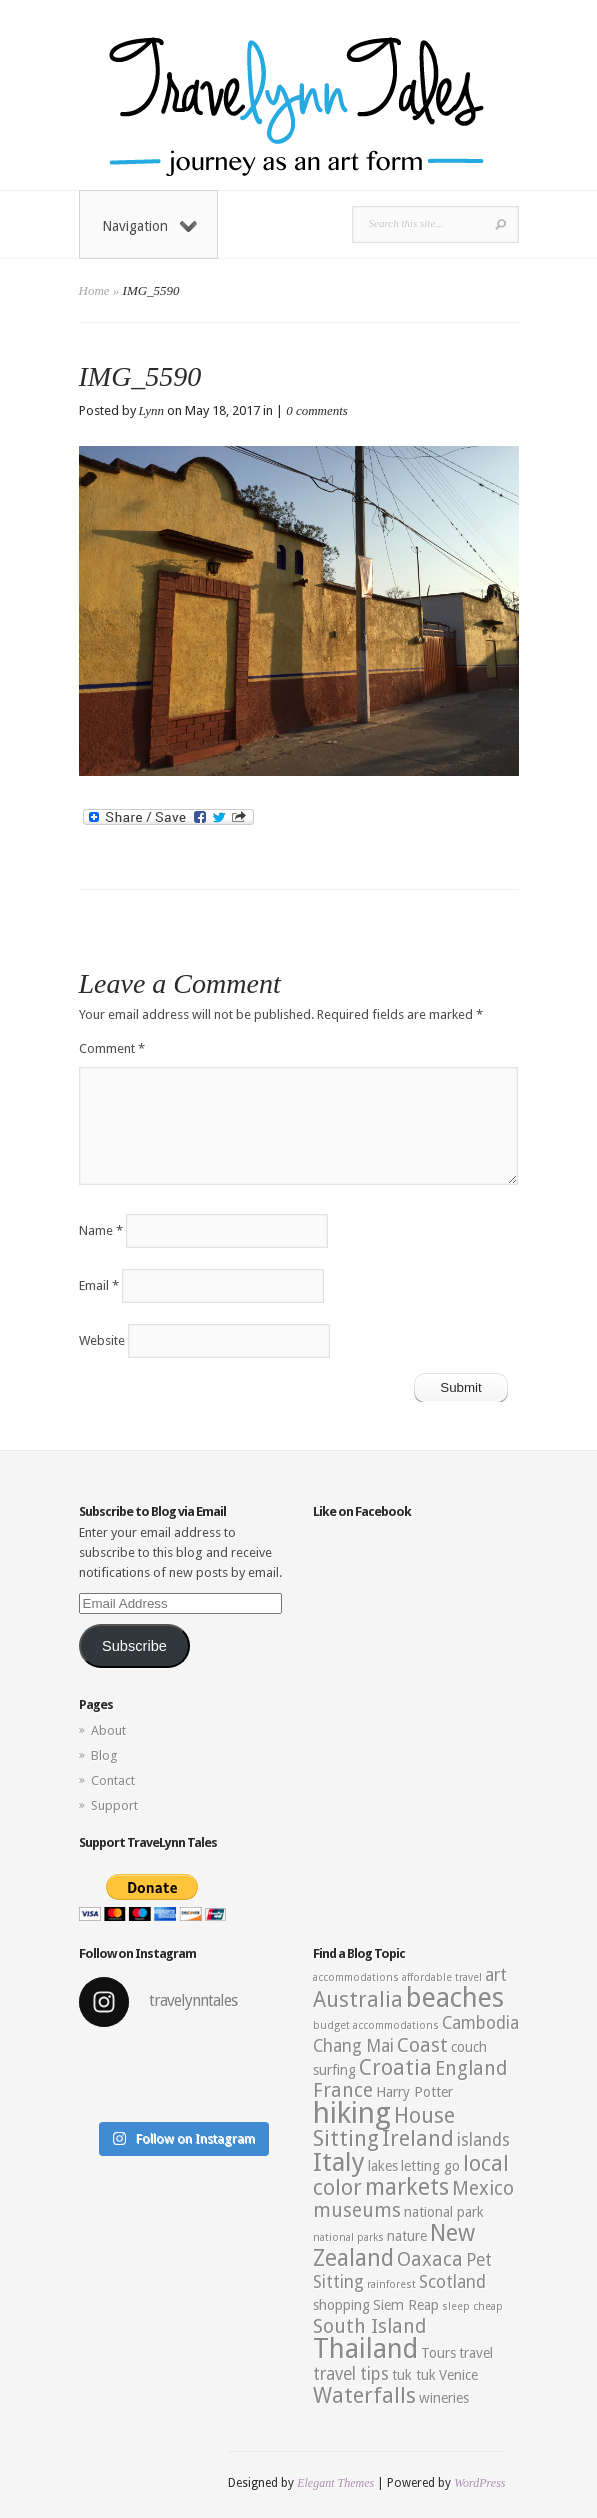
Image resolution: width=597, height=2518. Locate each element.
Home (94, 290)
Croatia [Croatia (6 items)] (395, 2067)
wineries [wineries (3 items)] (444, 2398)
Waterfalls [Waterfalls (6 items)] (364, 2395)
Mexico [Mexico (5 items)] (483, 2188)
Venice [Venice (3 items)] (458, 2375)
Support (114, 1805)
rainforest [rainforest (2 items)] (391, 2284)
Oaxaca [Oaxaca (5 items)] (430, 2259)
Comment (112, 1048)
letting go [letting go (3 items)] (430, 2166)
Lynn (152, 410)
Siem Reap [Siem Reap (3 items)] (406, 2305)
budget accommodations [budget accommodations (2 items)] (376, 2025)
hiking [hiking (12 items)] (352, 2113)
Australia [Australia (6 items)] (358, 1999)
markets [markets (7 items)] (407, 2187)
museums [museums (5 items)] (357, 2210)
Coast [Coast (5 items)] (422, 2045)
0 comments (317, 410)
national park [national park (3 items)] (444, 2212)
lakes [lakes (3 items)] (383, 2166)
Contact (113, 1780)
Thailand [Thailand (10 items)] (365, 2349)
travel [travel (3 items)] (476, 2353)
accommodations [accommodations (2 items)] (356, 1977)
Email (99, 1285)
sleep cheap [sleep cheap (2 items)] (472, 2306)
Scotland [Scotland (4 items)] (452, 2282)
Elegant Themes (335, 2483)
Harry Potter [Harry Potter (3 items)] (414, 2092)
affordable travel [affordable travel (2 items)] (442, 1977)
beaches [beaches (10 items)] (455, 1998)
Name (101, 1230)
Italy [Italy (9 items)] (339, 2162)
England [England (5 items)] (471, 2068)
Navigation (149, 226)
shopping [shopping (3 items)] (341, 2305)
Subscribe (134, 1646)
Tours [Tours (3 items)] (438, 2353)
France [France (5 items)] (343, 2090)
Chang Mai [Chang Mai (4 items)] (353, 2046)
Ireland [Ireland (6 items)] (418, 2138)
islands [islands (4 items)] (483, 2140)
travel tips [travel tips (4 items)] (351, 2374)
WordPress (479, 2483)
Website (102, 1340)
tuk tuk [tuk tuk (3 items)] (414, 2375)
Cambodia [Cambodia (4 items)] (480, 2023)
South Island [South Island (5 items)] (369, 2326)
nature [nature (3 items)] (407, 2236)
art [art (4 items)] (496, 1975)
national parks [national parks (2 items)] (348, 2237)
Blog (104, 1755)
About (108, 1730)
